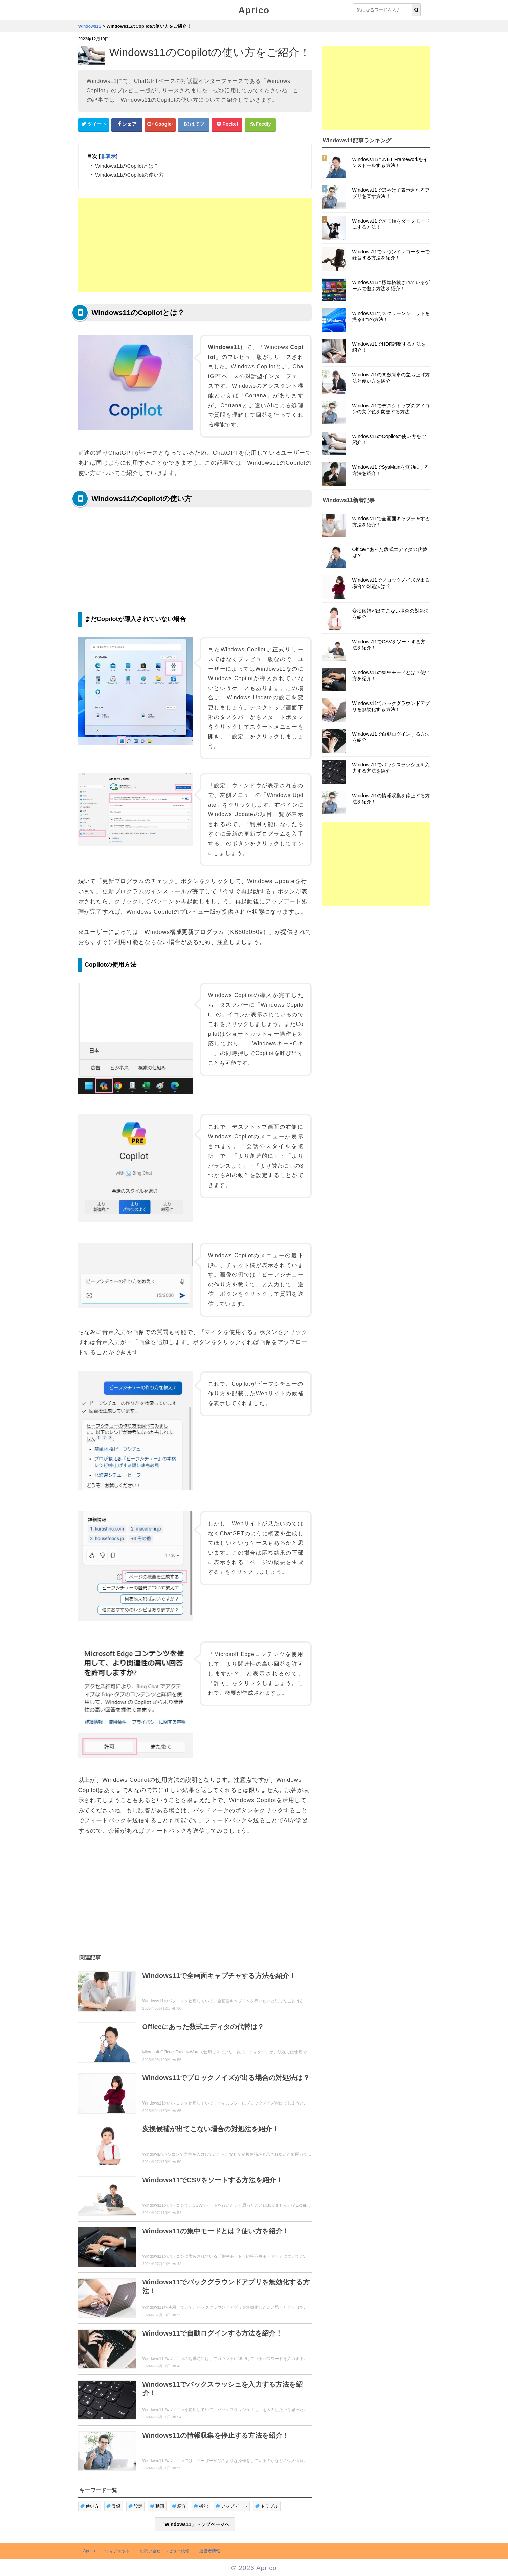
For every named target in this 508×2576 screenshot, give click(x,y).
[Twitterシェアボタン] (93, 124)
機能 (201, 2506)
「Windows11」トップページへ (195, 2524)
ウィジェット (117, 2551)
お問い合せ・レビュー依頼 (164, 2551)
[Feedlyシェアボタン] (260, 124)
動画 (157, 2506)
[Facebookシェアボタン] (126, 124)
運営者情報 (209, 2551)
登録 (113, 2506)
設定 (135, 2506)
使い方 (89, 2506)
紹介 (179, 2506)
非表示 (108, 156)
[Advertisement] (195, 245)
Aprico (254, 10)
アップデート (232, 2506)
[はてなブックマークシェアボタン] (193, 124)
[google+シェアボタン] (160, 124)
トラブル (267, 2506)
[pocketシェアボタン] (227, 124)
